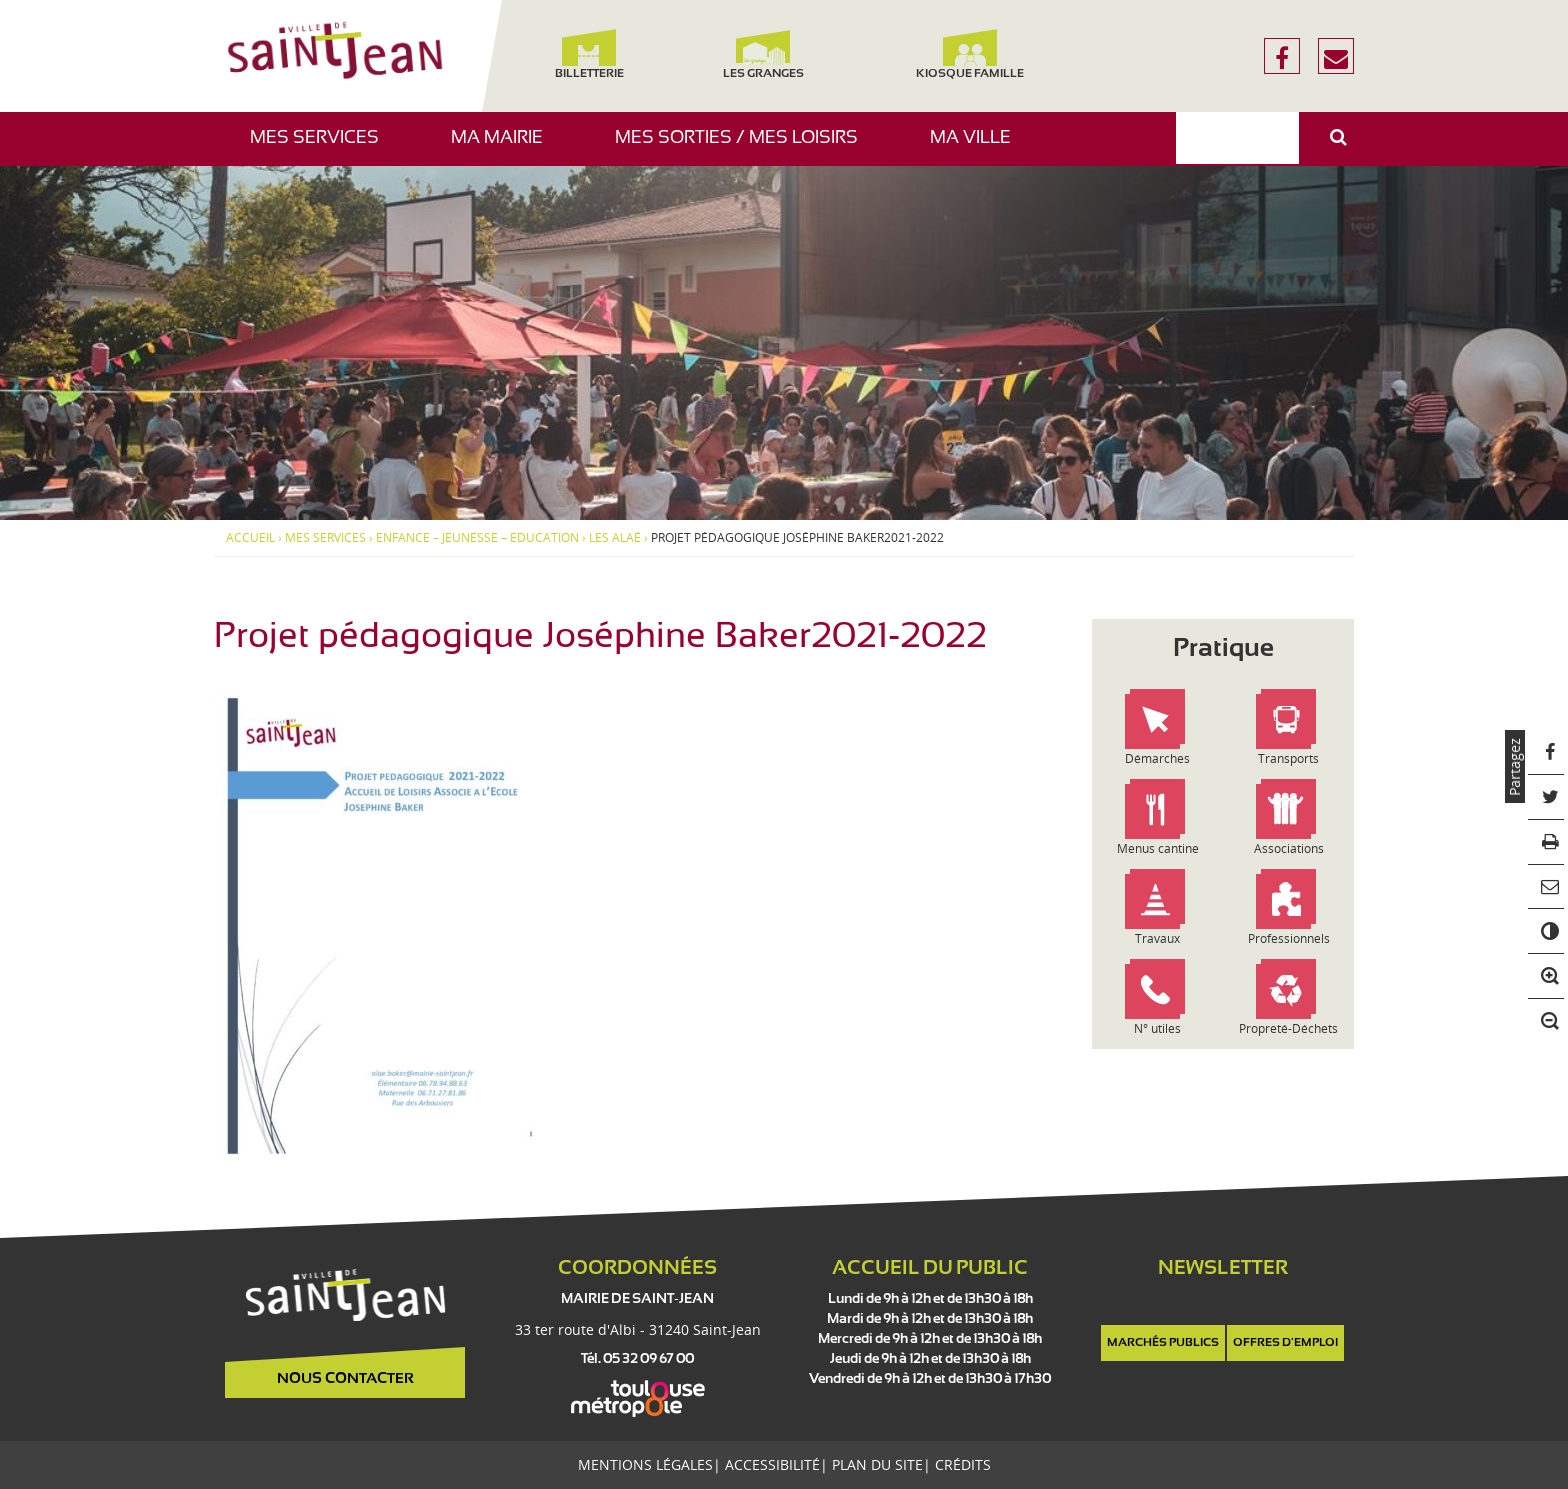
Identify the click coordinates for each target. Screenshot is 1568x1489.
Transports (1288, 758)
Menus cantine (1158, 848)
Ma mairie (504, 147)
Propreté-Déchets (1288, 1028)
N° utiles (1157, 1028)
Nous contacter (345, 1379)
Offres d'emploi (1285, 1343)
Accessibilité (772, 1464)
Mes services (322, 147)
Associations (1289, 848)
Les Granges (762, 54)
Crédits (963, 1464)
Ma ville (978, 147)
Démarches (1157, 758)
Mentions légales (645, 1464)
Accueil (250, 538)
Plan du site (877, 1464)
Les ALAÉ (615, 538)
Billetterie (588, 54)
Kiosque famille (970, 54)
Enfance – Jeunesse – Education (477, 538)
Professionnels (1289, 938)
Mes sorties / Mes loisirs (744, 147)
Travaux (1157, 938)
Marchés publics (1163, 1343)
